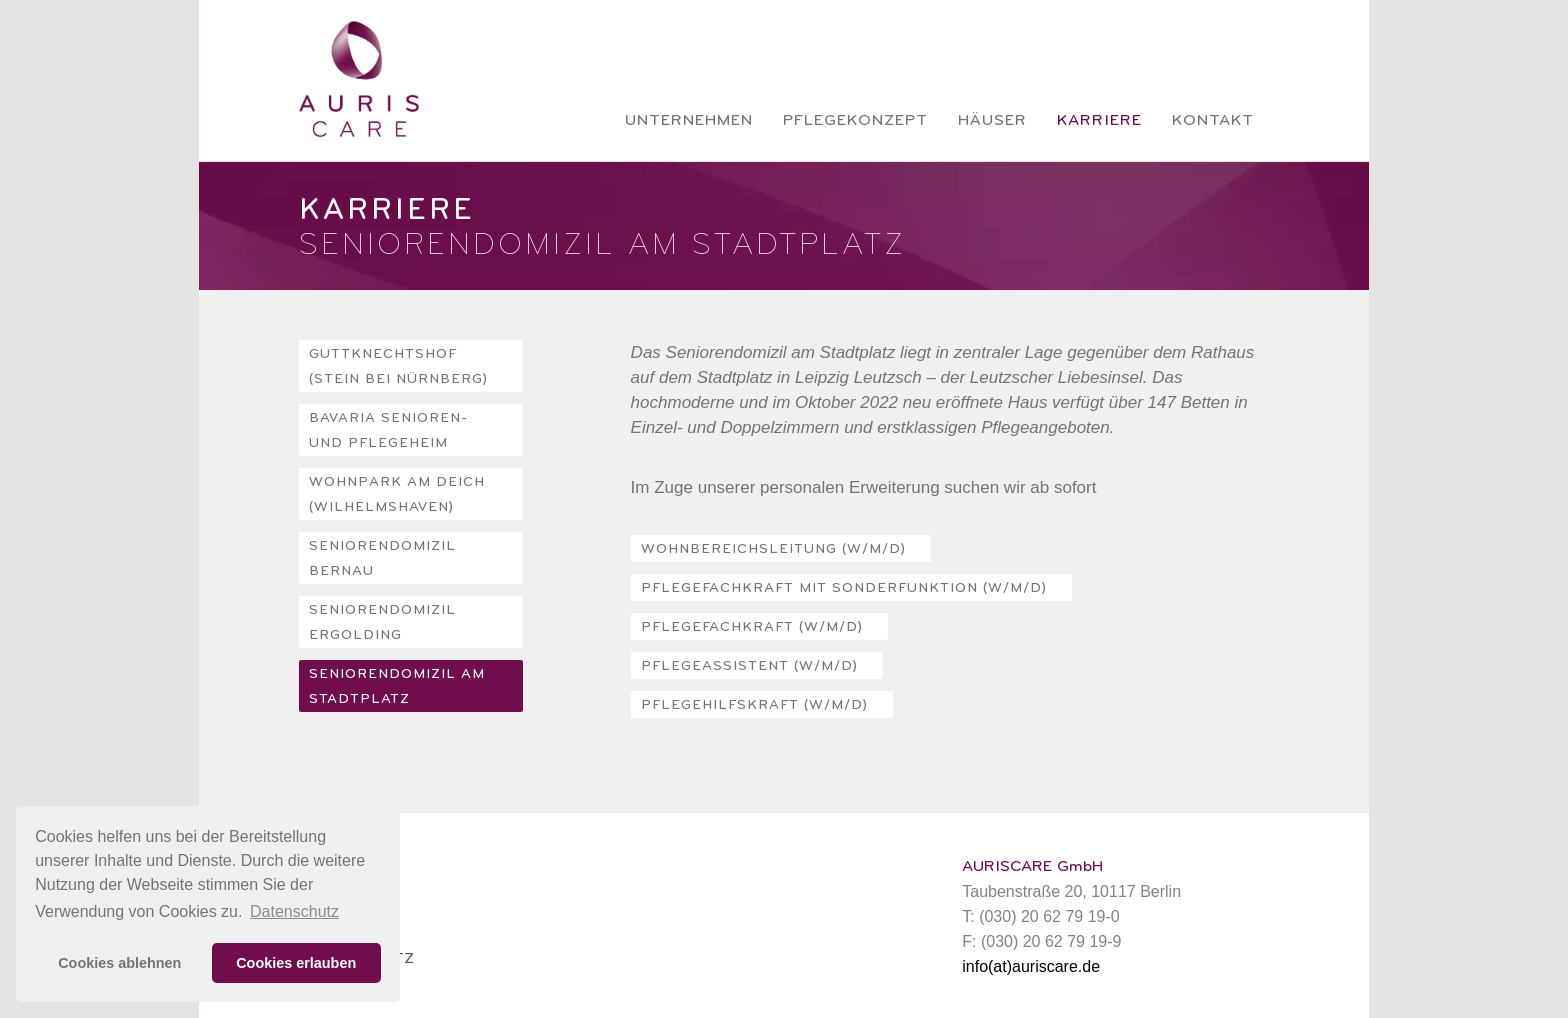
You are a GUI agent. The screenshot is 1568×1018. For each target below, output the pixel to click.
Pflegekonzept (855, 120)
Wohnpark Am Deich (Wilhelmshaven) (397, 494)
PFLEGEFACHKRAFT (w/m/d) (752, 627)
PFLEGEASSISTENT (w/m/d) (749, 666)
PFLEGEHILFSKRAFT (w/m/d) (754, 705)
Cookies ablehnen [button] (119, 963)
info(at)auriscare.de (1031, 966)
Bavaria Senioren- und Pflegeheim (388, 430)
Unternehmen (689, 120)
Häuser (992, 120)
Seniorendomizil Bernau (382, 558)
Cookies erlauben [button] (296, 963)
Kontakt (1213, 120)
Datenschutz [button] (294, 911)
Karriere (1099, 120)
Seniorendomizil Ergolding (382, 622)
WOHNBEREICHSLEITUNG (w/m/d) (773, 549)
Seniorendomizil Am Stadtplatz (397, 686)
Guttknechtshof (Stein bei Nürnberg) (398, 366)
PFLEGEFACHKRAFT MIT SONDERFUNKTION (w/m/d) (844, 588)
